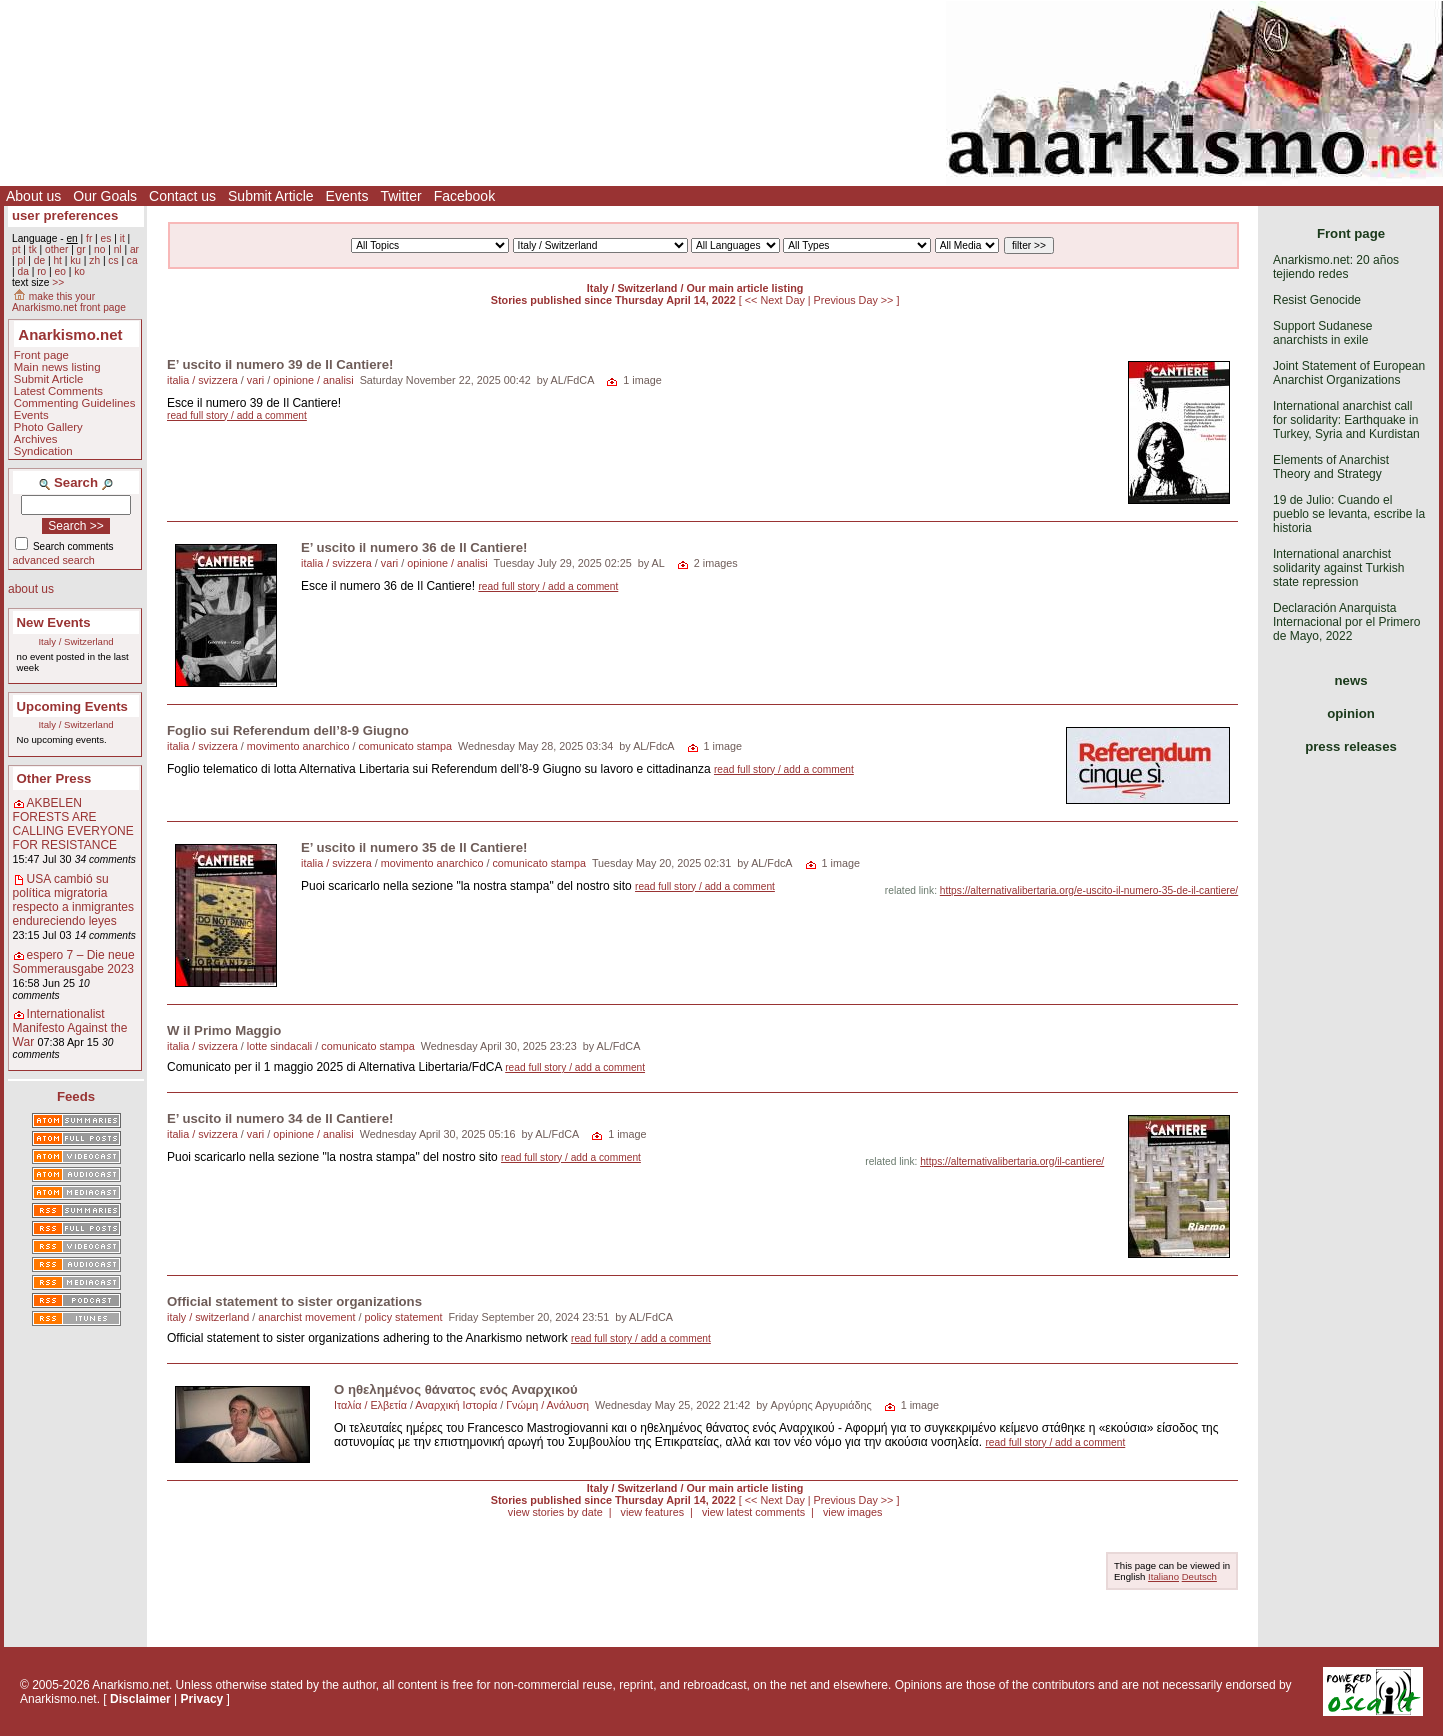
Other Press (54, 778)
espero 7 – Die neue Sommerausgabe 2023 (74, 962)
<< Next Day (776, 300)
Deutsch (1199, 1576)
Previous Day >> (855, 300)
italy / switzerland (208, 1317)
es (106, 238)
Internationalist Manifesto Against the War (70, 1028)
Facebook (464, 196)
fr (89, 238)
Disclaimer (140, 1699)
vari (255, 380)
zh (94, 260)
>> (58, 282)
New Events (54, 622)
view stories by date (555, 1512)
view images (852, 1512)
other (56, 249)
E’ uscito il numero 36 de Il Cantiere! (414, 547)
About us (33, 196)
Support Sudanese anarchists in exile (1322, 333)
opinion (1351, 713)
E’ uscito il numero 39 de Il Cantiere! (280, 364)
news (1351, 680)
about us (31, 589)
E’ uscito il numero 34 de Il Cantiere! (280, 1118)
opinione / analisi (313, 380)
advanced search (54, 560)
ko (79, 271)
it (122, 238)
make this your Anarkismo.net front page (69, 302)
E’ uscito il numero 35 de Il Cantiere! (414, 847)
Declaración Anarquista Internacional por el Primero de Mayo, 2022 (1346, 622)
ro (41, 271)
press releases (1351, 746)
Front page (41, 355)
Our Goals (105, 196)
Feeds (76, 1096)
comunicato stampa (405, 746)
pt (16, 249)
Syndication (43, 451)
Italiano (1163, 1576)
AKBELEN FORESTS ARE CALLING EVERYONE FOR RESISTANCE (73, 824)
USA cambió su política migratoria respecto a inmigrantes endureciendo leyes (73, 900)
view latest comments (753, 1512)
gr (81, 249)
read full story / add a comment (237, 415)
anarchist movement (306, 1317)
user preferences (65, 215)
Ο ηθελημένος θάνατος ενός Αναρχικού (456, 1389)
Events (347, 196)
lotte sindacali (279, 1046)
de (39, 260)
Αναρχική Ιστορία (456, 1405)
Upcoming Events (72, 706)
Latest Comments (58, 391)
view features (652, 1512)
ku (75, 260)
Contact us (182, 196)
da (22, 271)
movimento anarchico (298, 746)
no (99, 249)
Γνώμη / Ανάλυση (547, 1405)
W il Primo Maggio (224, 1030)
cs (113, 260)
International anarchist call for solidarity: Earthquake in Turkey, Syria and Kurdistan (1346, 420)
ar (134, 249)
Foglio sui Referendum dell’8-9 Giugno (288, 730)
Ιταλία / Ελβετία (370, 1405)
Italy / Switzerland (75, 641)
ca (132, 260)
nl (118, 249)
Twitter (400, 196)
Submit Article (271, 196)
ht (57, 260)
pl (21, 260)
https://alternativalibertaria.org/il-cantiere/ (1012, 1161)
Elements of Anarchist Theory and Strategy (1331, 467)
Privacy (202, 1699)
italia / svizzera (202, 380)
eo (60, 271)
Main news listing (57, 367)
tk (33, 249)
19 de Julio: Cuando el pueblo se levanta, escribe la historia (1349, 514)
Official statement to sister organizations (294, 1301)
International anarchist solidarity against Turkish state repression (1338, 568)
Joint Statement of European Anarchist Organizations (1349, 373)
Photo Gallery (48, 427)
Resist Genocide (1317, 300)
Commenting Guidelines (75, 403)
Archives (36, 439)
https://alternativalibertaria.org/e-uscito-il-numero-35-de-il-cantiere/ (1089, 890)
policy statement (403, 1317)
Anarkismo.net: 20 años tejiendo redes (1336, 267)
